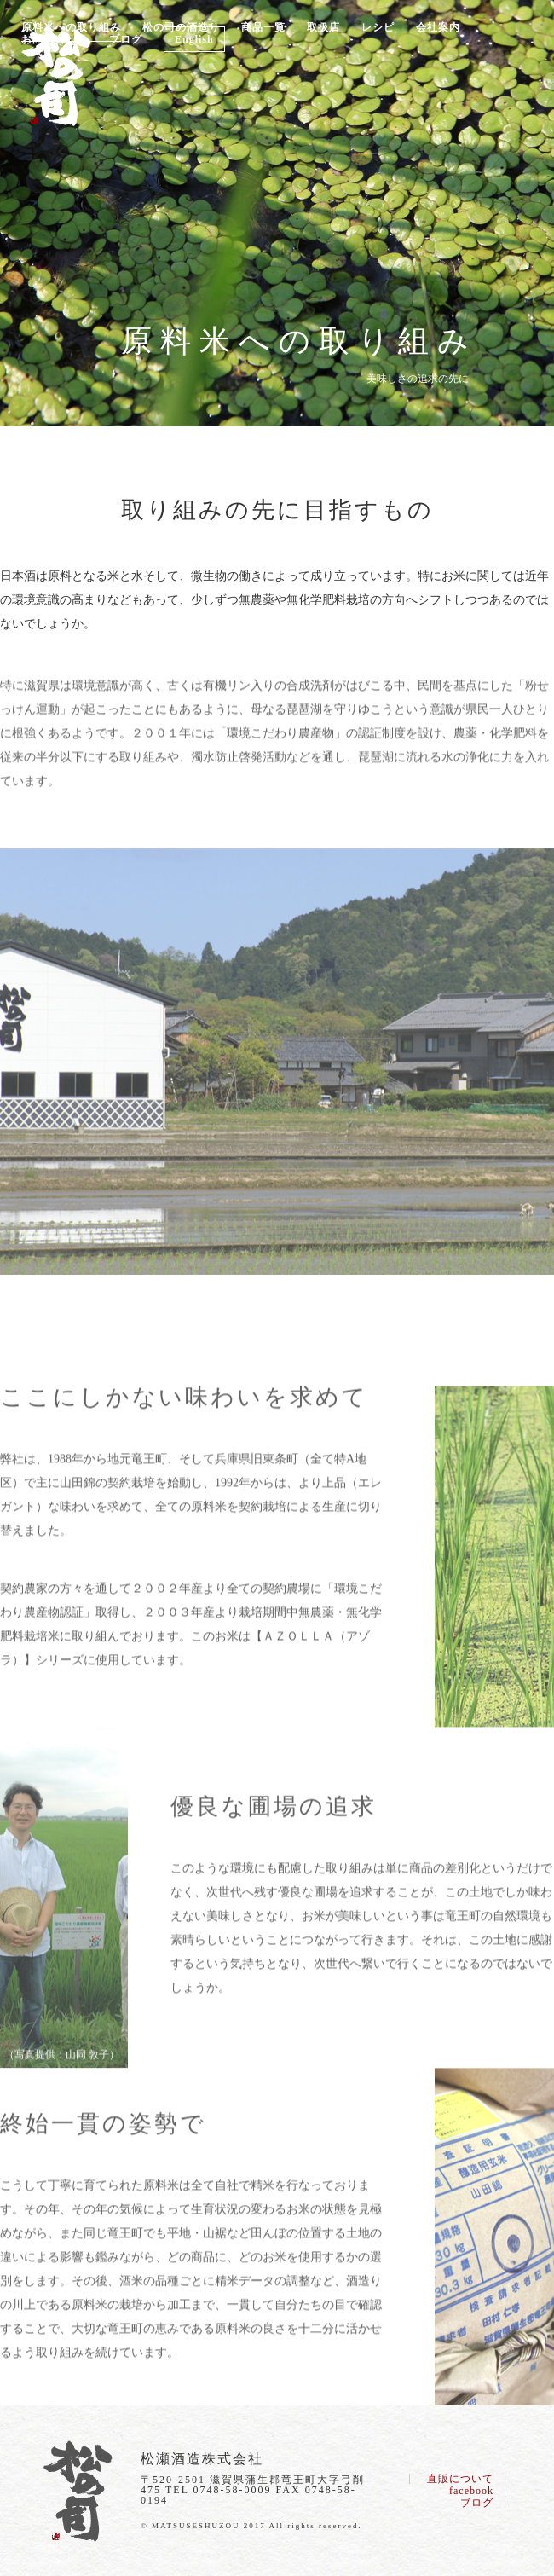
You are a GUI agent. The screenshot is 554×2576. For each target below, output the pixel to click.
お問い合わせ (54, 39)
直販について (460, 2479)
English (194, 39)
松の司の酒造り (181, 27)
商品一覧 (263, 27)
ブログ (125, 39)
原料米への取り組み (71, 27)
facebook (471, 2491)
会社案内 (438, 27)
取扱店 (323, 27)
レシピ (378, 27)
